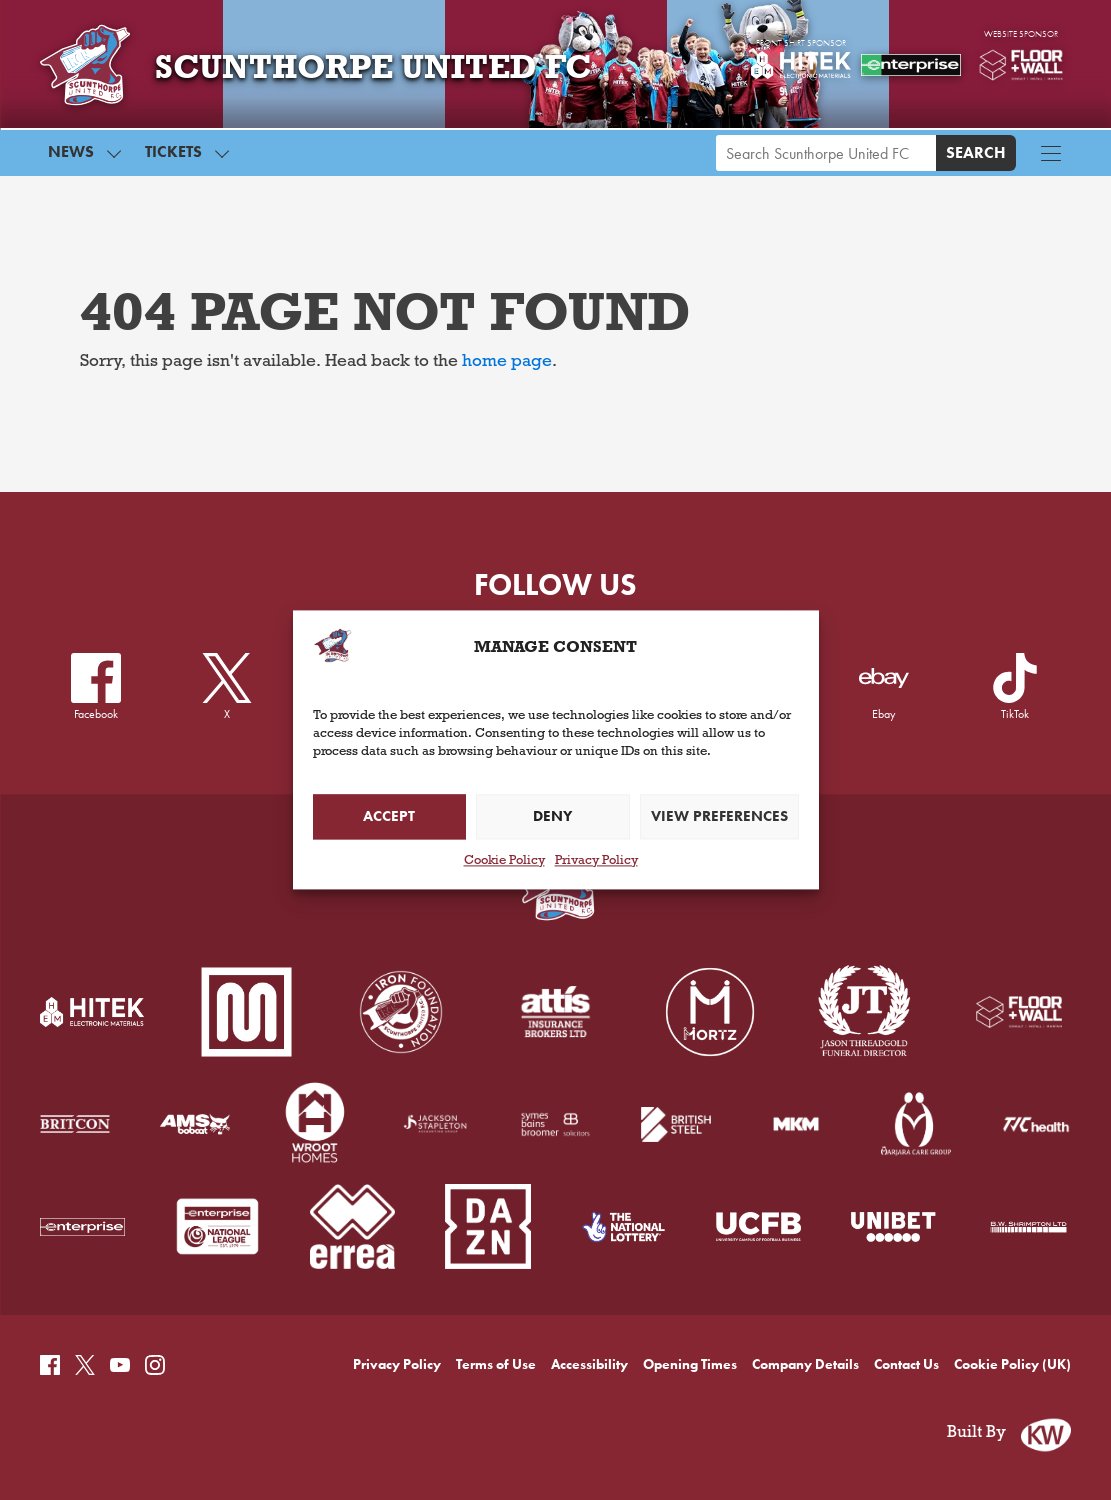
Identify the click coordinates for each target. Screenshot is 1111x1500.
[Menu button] (1051, 153)
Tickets (173, 151)
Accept (389, 817)
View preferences (719, 817)
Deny (552, 817)
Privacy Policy (596, 862)
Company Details (805, 1364)
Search (976, 152)
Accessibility (589, 1364)
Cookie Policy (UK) (1012, 1364)
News (71, 151)
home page (507, 363)
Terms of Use (496, 1364)
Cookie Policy (504, 862)
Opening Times (690, 1364)
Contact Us (906, 1364)
